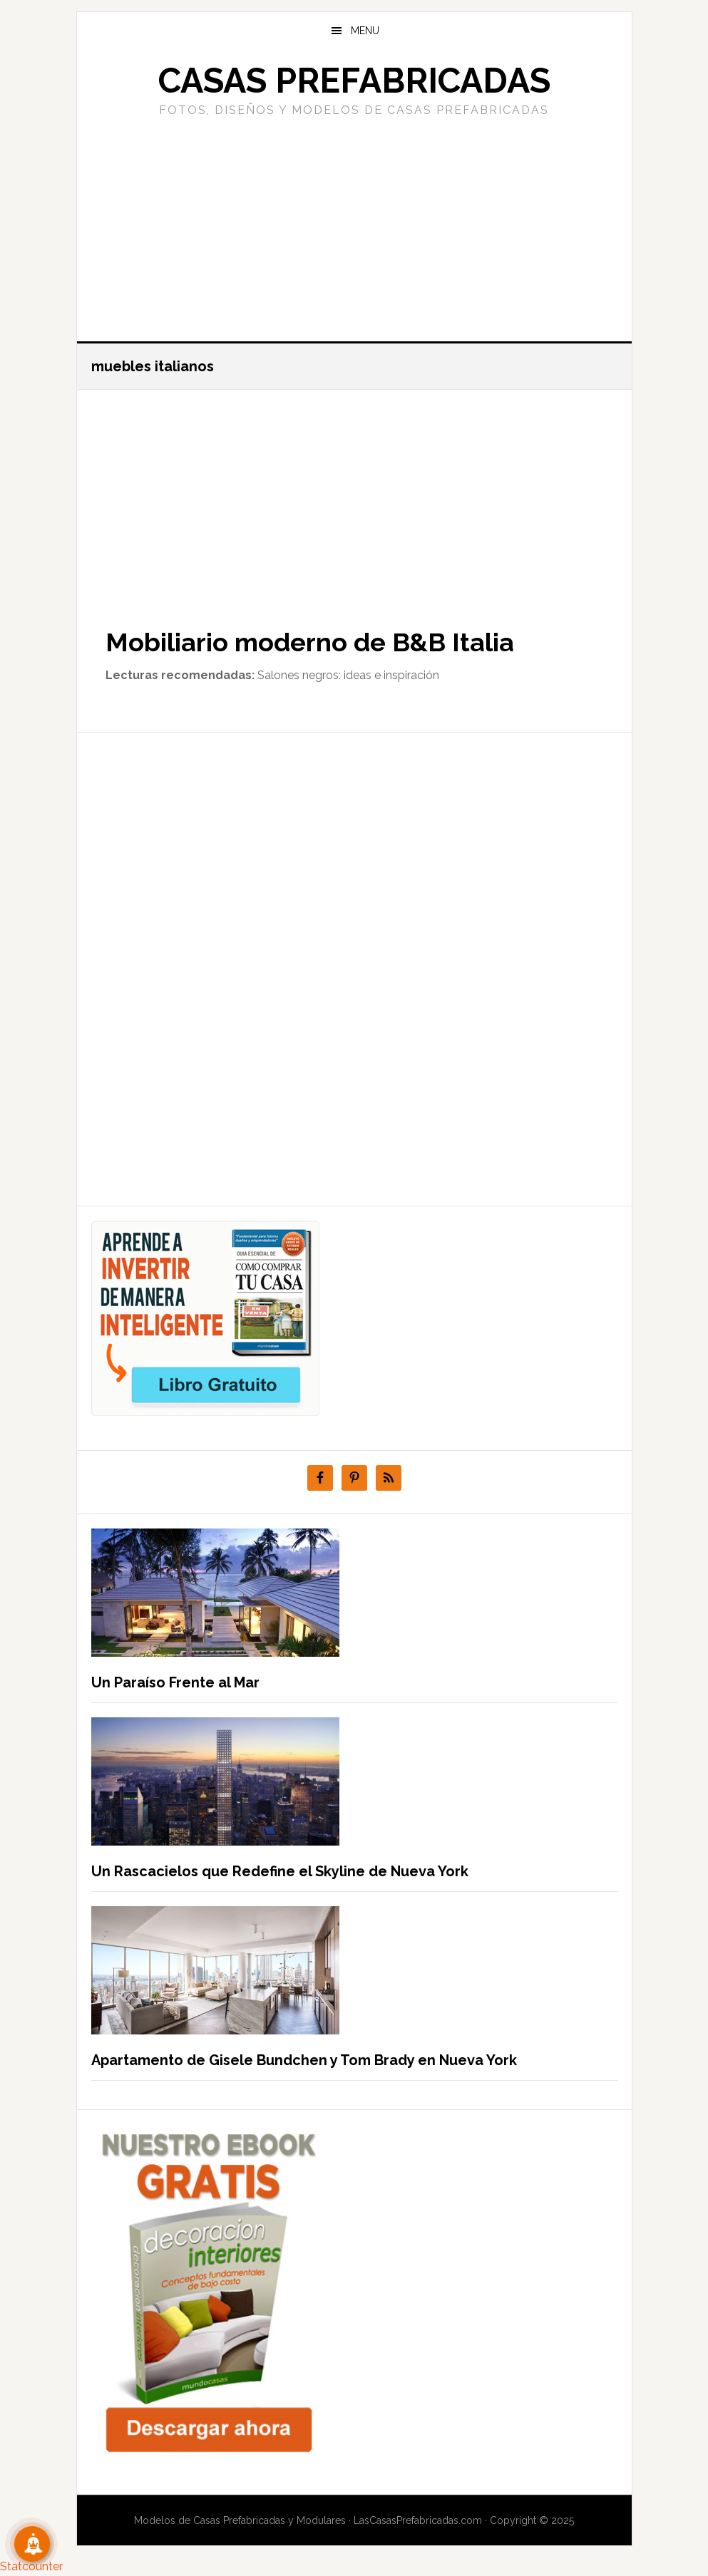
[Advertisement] (354, 227)
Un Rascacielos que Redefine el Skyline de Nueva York (279, 1871)
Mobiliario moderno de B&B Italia (310, 642)
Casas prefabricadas (354, 80)
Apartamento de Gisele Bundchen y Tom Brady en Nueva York (304, 2060)
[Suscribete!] (32, 2544)
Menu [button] (365, 30)
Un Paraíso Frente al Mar (175, 1682)
